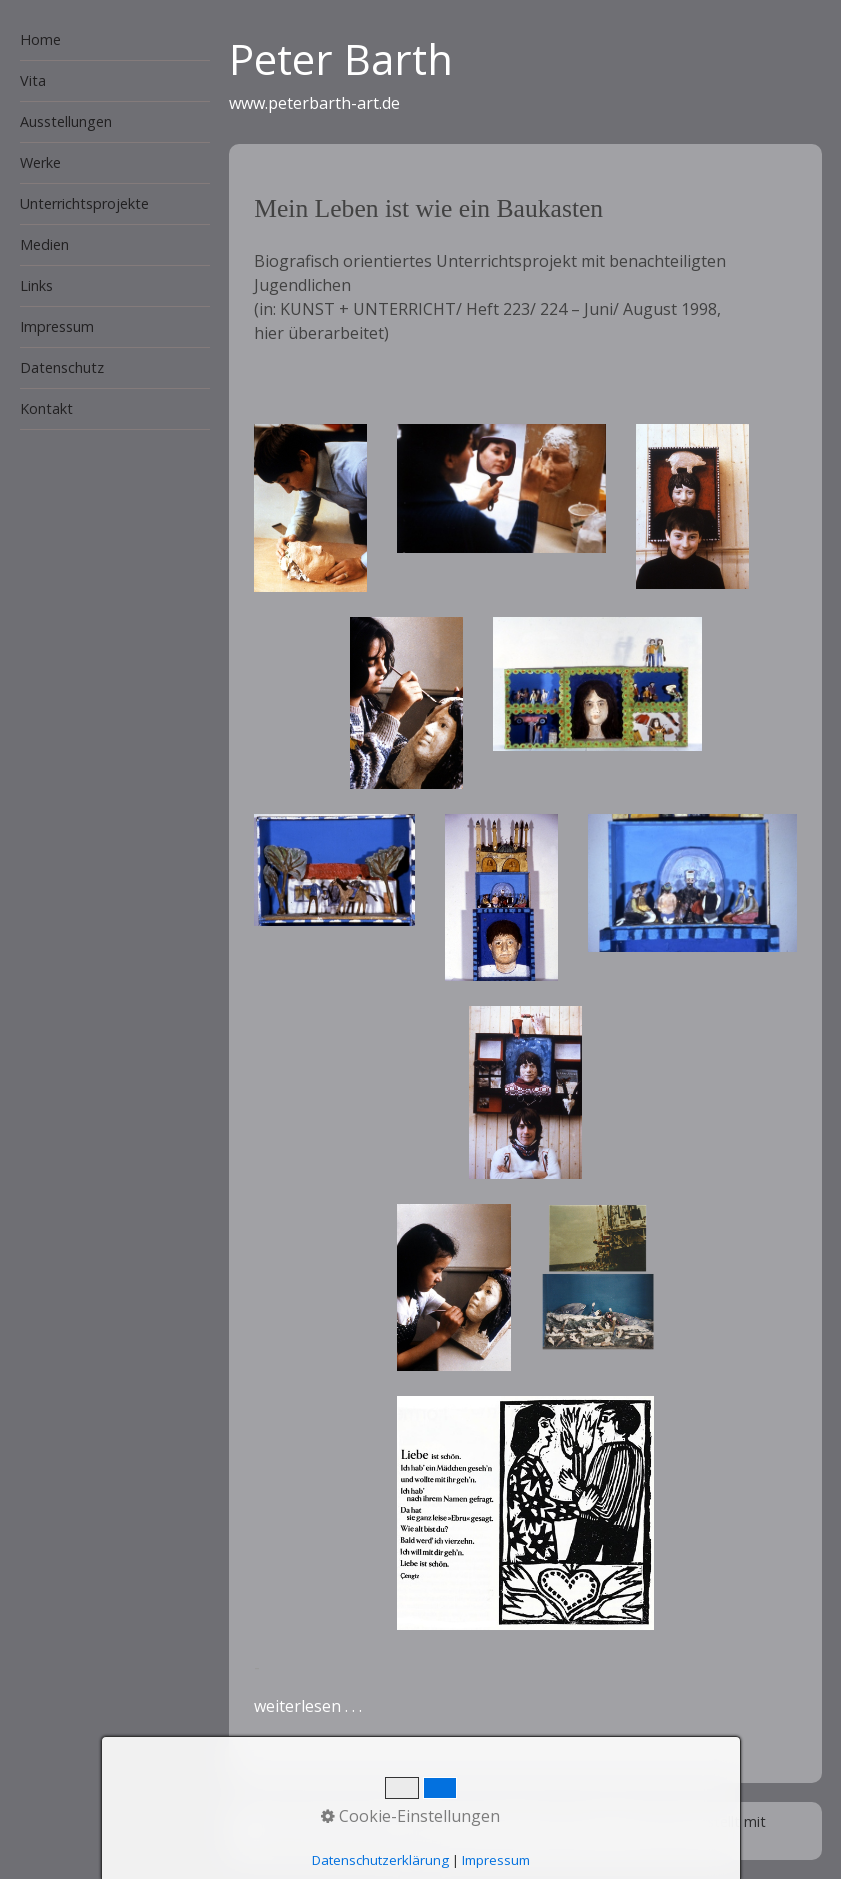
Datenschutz (62, 367)
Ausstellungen (66, 121)
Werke (40, 162)
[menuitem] (105, 40)
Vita (33, 80)
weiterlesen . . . (308, 1706)
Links (36, 285)
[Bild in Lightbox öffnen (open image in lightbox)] (310, 508)
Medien (44, 244)
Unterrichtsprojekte (84, 203)
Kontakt (46, 408)
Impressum (57, 326)
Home (40, 39)
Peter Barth (341, 59)
